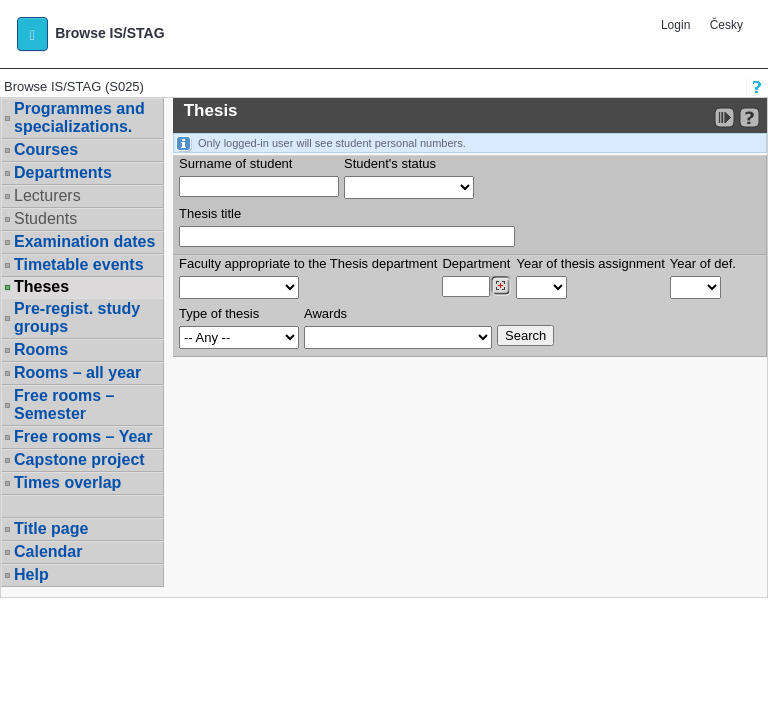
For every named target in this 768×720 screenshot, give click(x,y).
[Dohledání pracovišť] (500, 286)
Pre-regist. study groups (77, 317)
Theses (41, 287)
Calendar (48, 551)
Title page (51, 528)
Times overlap (67, 482)
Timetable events (79, 264)
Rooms (41, 349)
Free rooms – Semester (64, 404)
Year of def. (703, 263)
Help (31, 574)
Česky (726, 25)
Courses (46, 149)
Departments (63, 172)
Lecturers (47, 195)
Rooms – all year (77, 372)
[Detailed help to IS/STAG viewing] (749, 117)
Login (675, 25)
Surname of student (235, 163)
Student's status (390, 163)
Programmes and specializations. (79, 117)
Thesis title (210, 213)
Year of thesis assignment (590, 263)
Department (476, 263)
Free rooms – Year (83, 436)
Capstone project (79, 459)
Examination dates (84, 241)
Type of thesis (219, 313)
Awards (325, 313)
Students (45, 218)
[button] (32, 34)
